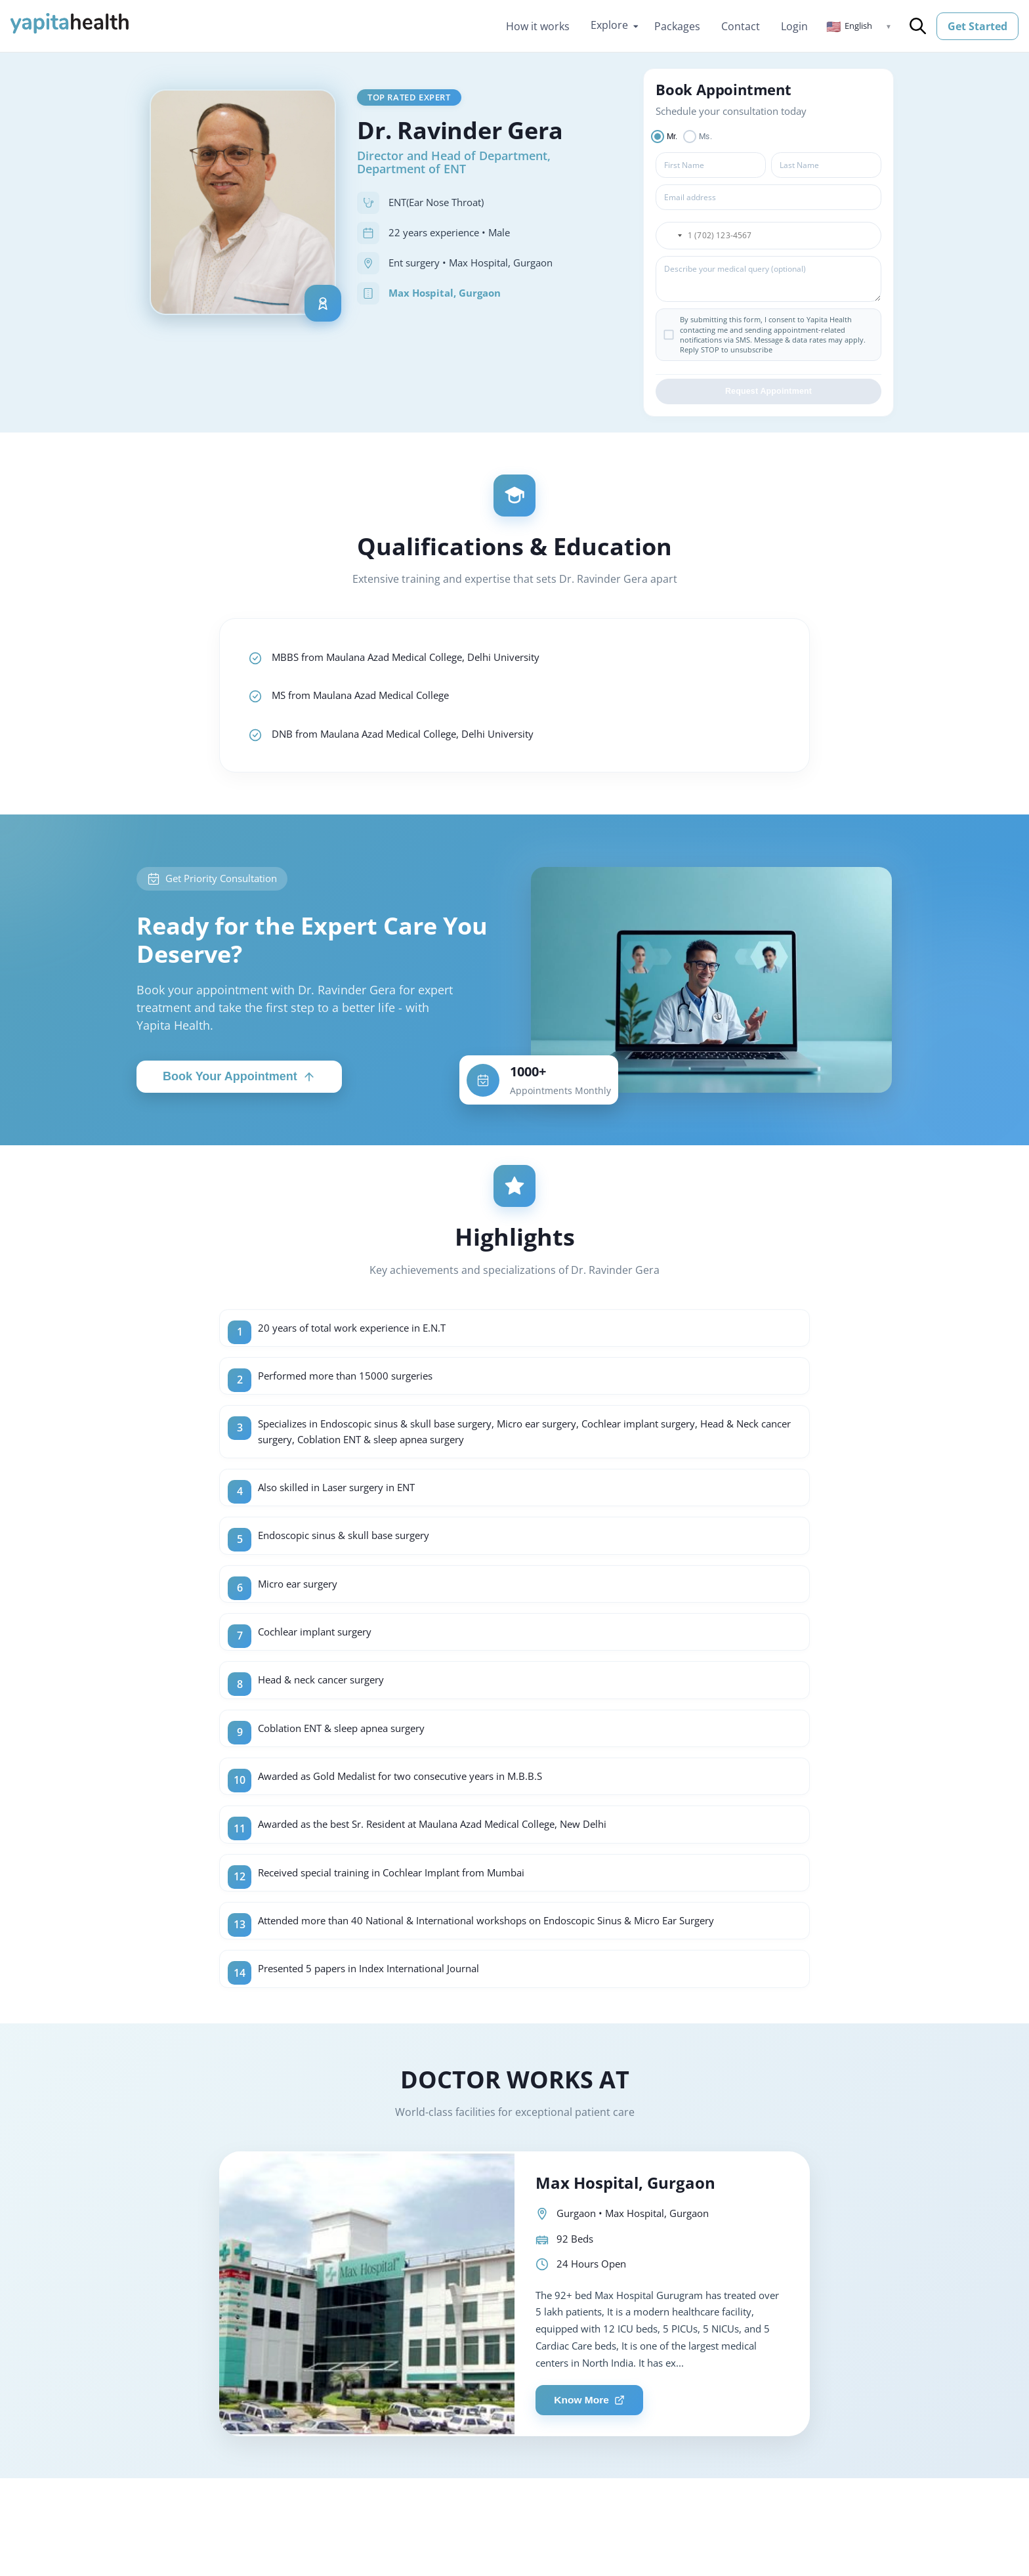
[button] (859, 26)
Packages (677, 26)
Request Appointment (768, 394)
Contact (740, 26)
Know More (592, 2429)
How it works (538, 26)
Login (794, 26)
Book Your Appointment (239, 1084)
